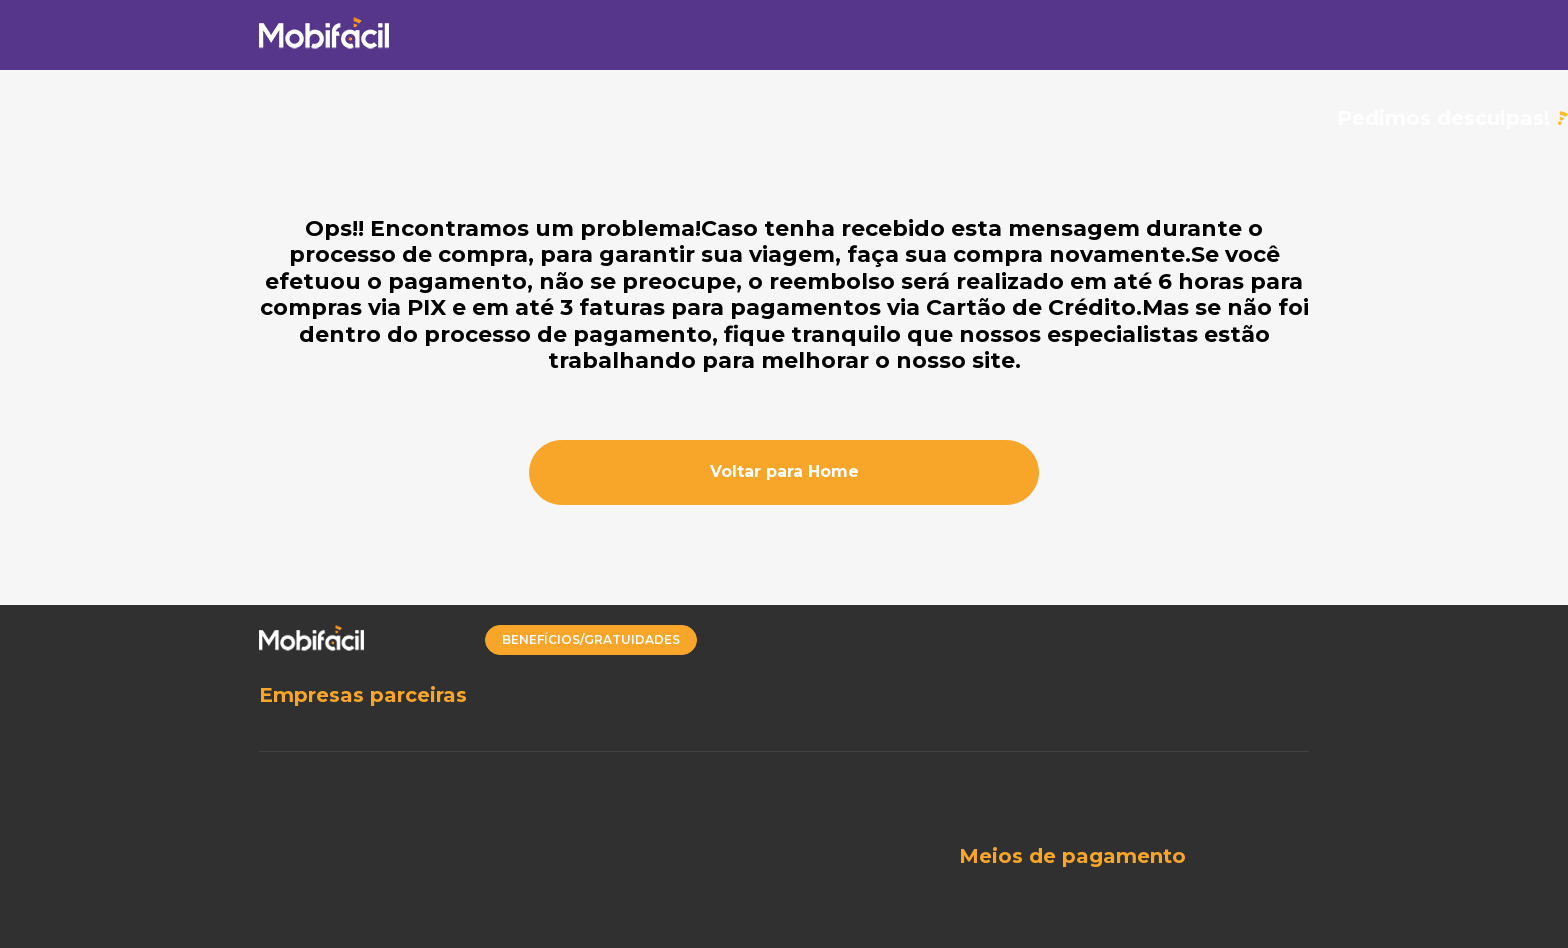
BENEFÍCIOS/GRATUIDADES (591, 639)
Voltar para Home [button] (784, 471)
